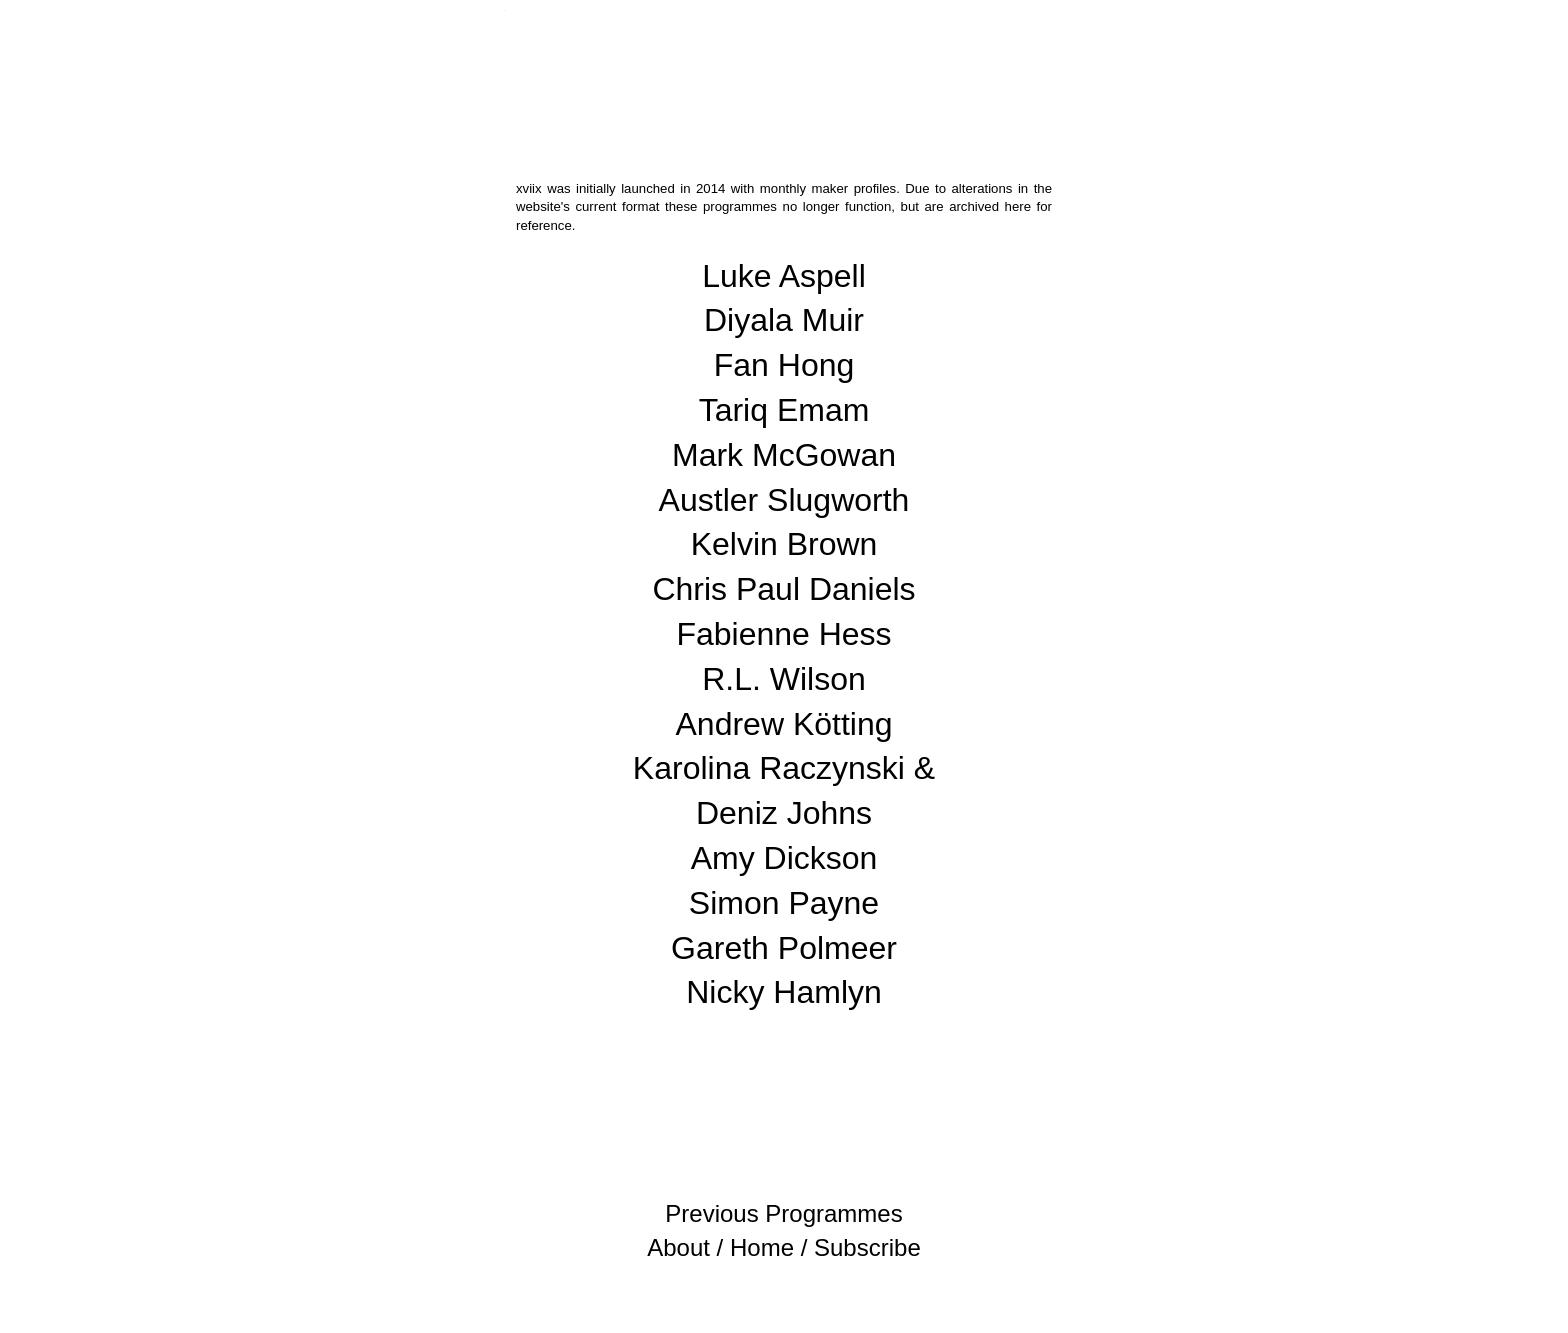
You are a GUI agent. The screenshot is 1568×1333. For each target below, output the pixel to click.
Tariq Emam (784, 410)
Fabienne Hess (783, 634)
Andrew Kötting (783, 724)
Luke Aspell (784, 276)
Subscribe (867, 1247)
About (678, 1247)
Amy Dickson (784, 858)
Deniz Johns (784, 813)
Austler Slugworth (784, 500)
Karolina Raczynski (769, 768)
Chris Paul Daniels (783, 589)
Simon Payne (784, 903)
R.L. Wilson (784, 679)
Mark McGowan (784, 455)
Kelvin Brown (784, 544)
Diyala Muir (784, 320)
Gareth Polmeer (784, 948)
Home (762, 1247)
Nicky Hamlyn (784, 992)
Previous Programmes (783, 1213)
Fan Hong (784, 365)
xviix (504, 10)
